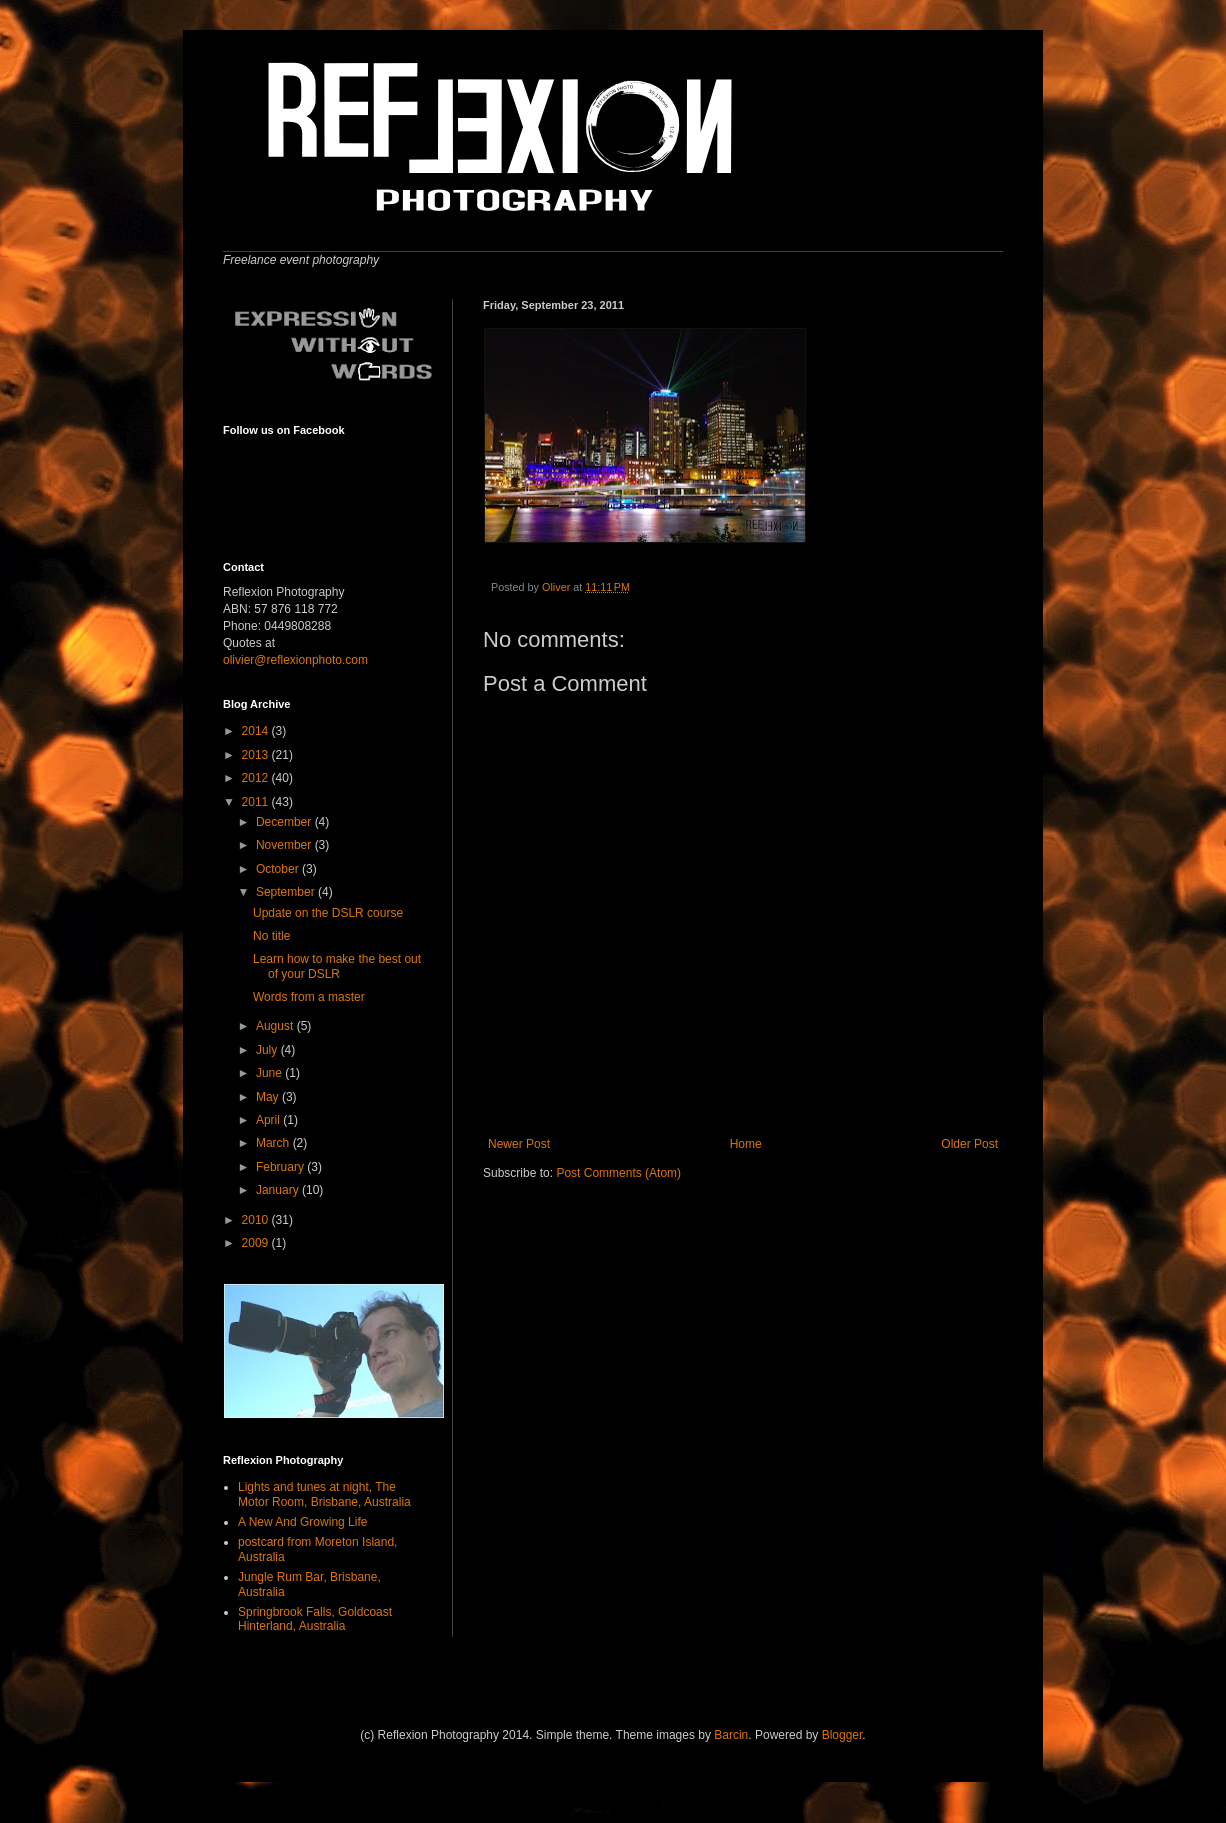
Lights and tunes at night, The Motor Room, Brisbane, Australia (324, 1494)
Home (746, 1144)
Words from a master (309, 997)
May (269, 1097)
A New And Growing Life (302, 1522)
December (285, 822)
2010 (257, 1220)
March (274, 1143)
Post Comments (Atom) (618, 1173)
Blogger (842, 1735)
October (279, 869)
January (279, 1190)
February (281, 1167)
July (268, 1050)
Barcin (731, 1735)
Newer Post (519, 1144)
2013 (257, 755)
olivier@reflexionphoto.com (295, 660)
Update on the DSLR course (328, 913)
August (276, 1026)
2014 (257, 731)
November (285, 845)
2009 (257, 1243)
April (269, 1120)
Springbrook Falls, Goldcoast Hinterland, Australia (315, 1619)
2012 (257, 778)
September (287, 892)
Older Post (969, 1144)
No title (271, 936)
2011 (257, 802)
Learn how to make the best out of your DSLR (337, 966)
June (270, 1073)
